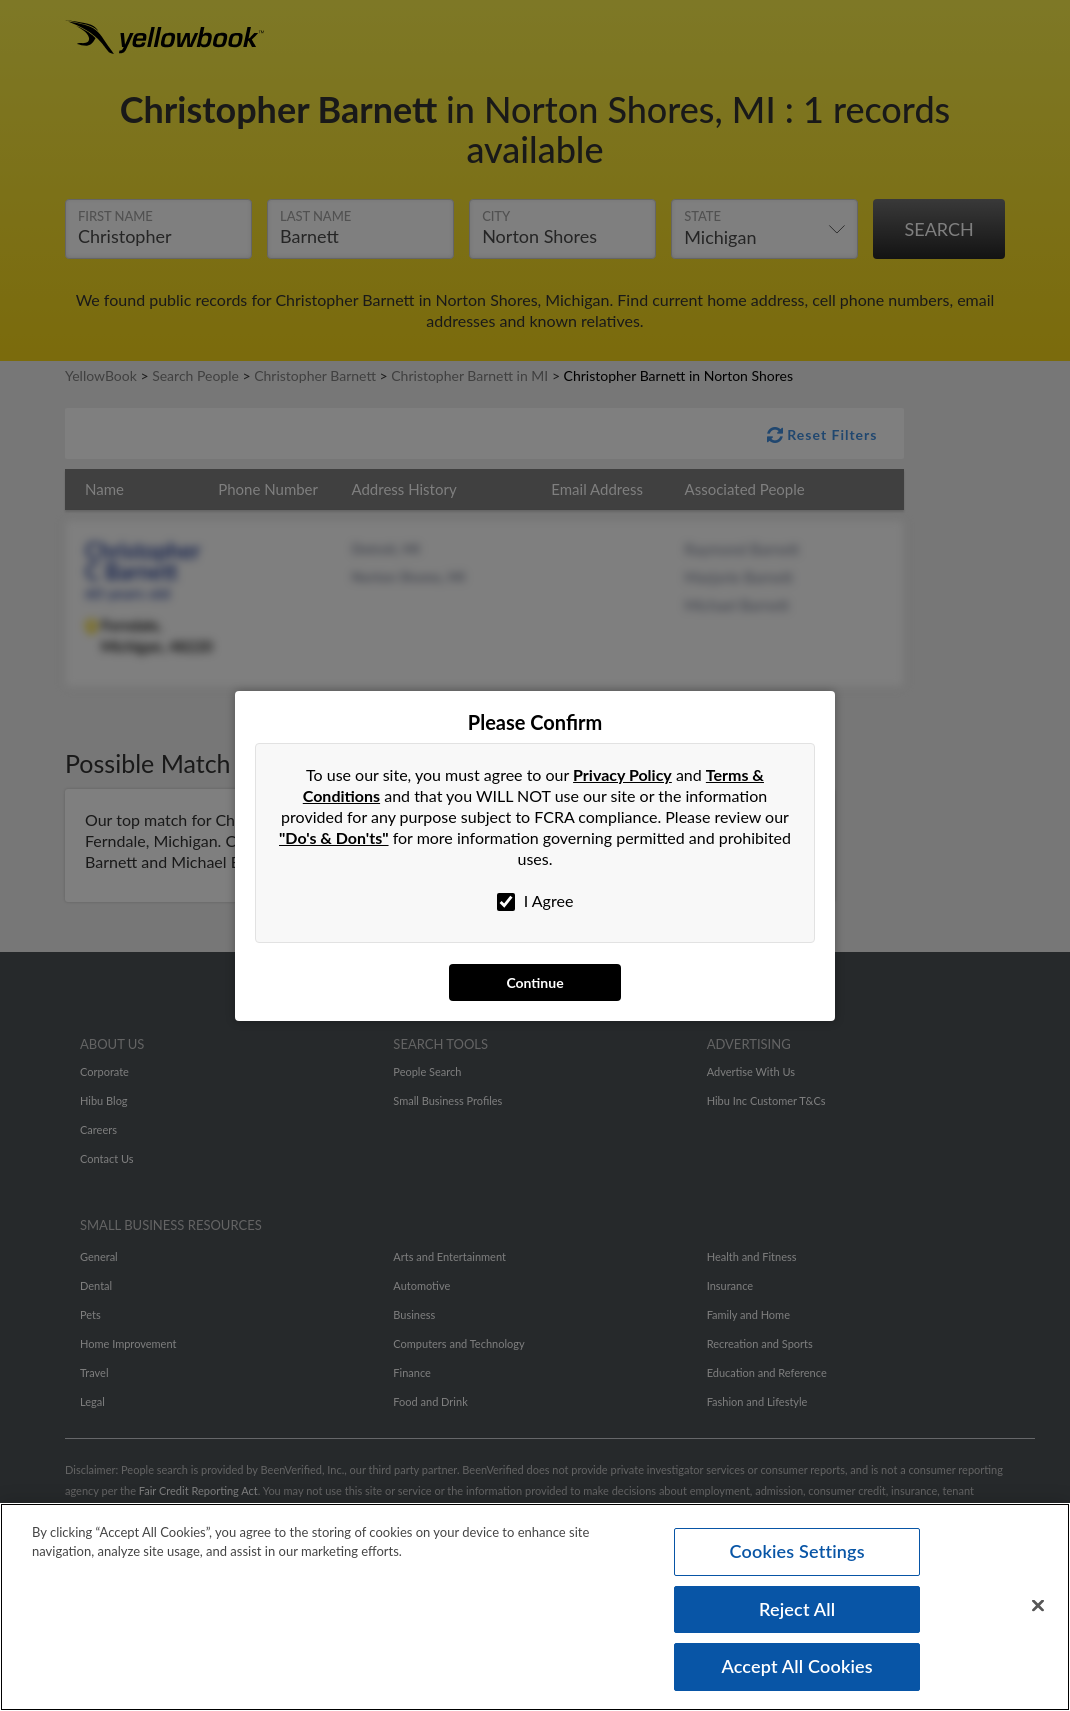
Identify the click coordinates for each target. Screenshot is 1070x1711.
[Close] (1038, 1606)
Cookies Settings (797, 1551)
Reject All (797, 1609)
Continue (534, 982)
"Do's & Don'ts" (334, 837)
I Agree (535, 901)
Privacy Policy (622, 774)
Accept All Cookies (797, 1666)
